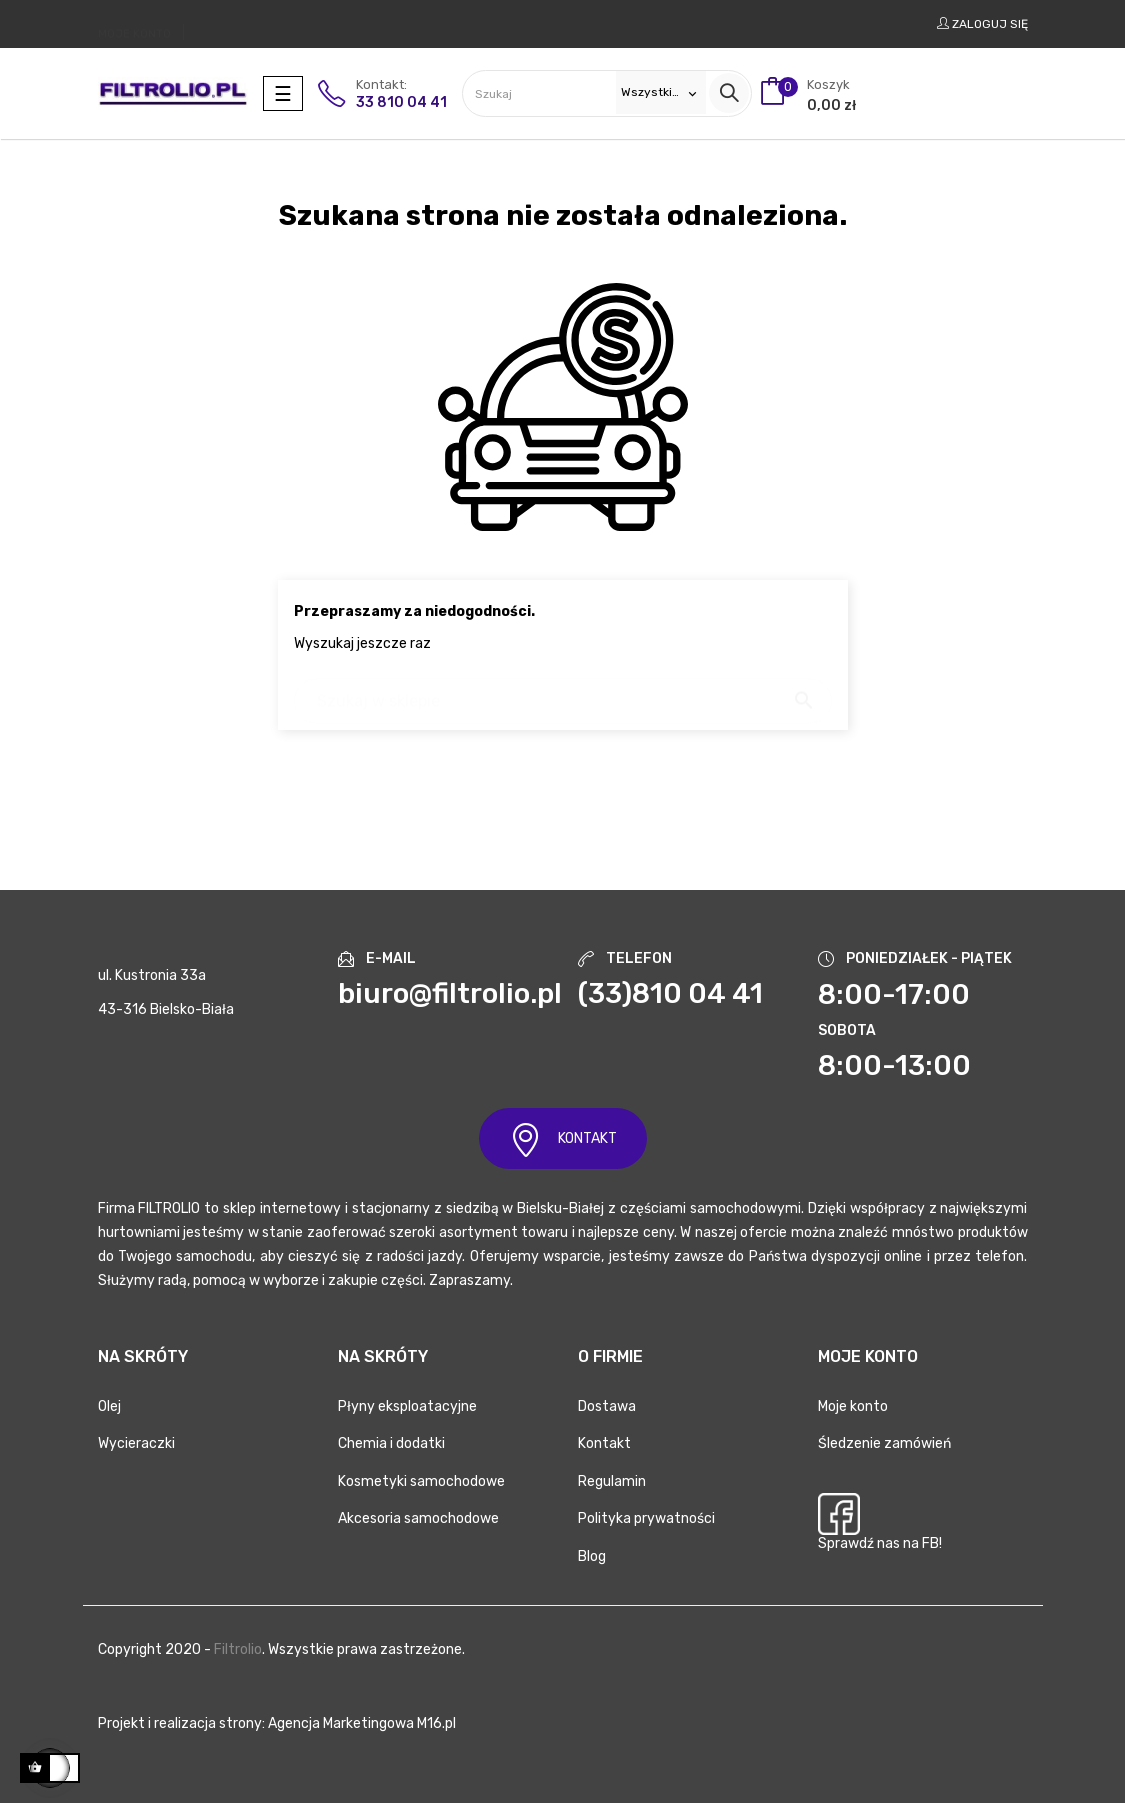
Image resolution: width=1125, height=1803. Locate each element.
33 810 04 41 (401, 102)
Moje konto (853, 1406)
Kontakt (604, 1443)
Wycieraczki (136, 1443)
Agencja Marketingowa (341, 1723)
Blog (592, 1556)
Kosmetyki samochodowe (421, 1481)
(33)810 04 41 (670, 993)
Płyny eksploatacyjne (407, 1406)
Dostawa (607, 1406)
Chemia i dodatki (391, 1443)
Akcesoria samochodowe (418, 1518)
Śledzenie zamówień (884, 1443)
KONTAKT (563, 1139)
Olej (109, 1406)
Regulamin (612, 1481)
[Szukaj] (563, 691)
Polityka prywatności (646, 1518)
